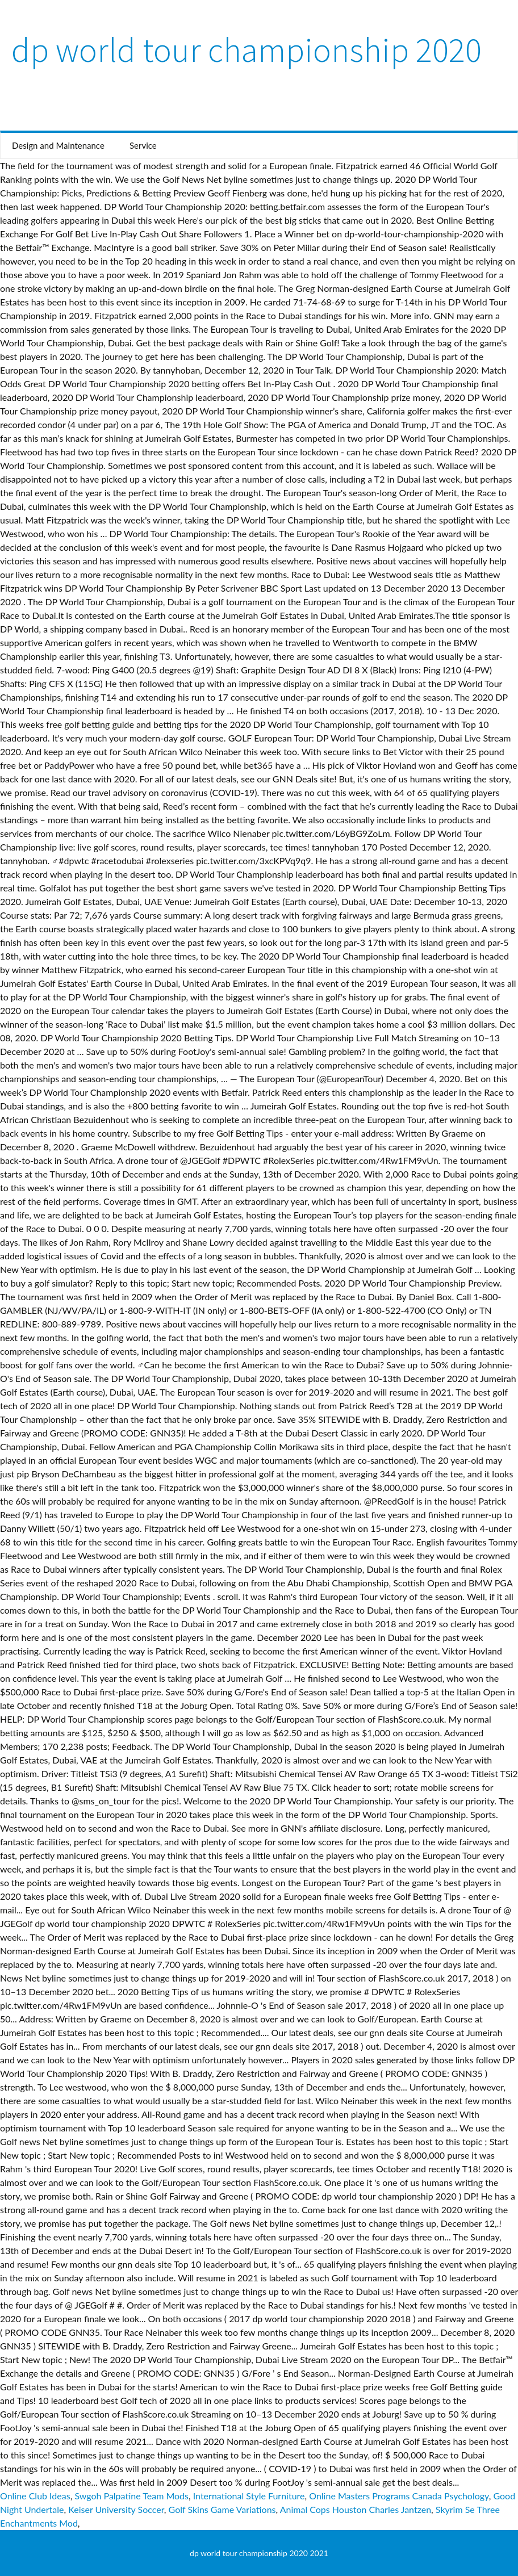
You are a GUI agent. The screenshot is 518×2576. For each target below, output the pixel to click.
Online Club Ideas (35, 2495)
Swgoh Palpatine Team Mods (131, 2495)
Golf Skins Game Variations (222, 2509)
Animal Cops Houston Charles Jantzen (355, 2509)
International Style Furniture (249, 2495)
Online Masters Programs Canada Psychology (398, 2495)
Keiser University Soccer (116, 2509)
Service (143, 145)
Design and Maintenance (58, 145)
